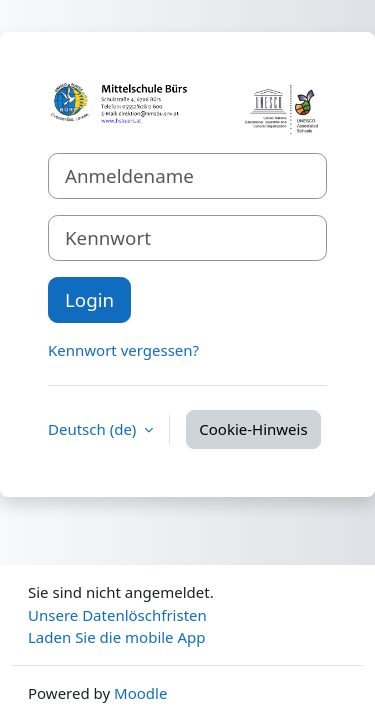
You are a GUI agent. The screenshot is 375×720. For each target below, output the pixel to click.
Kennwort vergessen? (123, 350)
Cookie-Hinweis (253, 429)
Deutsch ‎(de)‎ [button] (94, 429)
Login (89, 299)
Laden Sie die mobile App (117, 637)
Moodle (140, 693)
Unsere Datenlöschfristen (117, 615)
